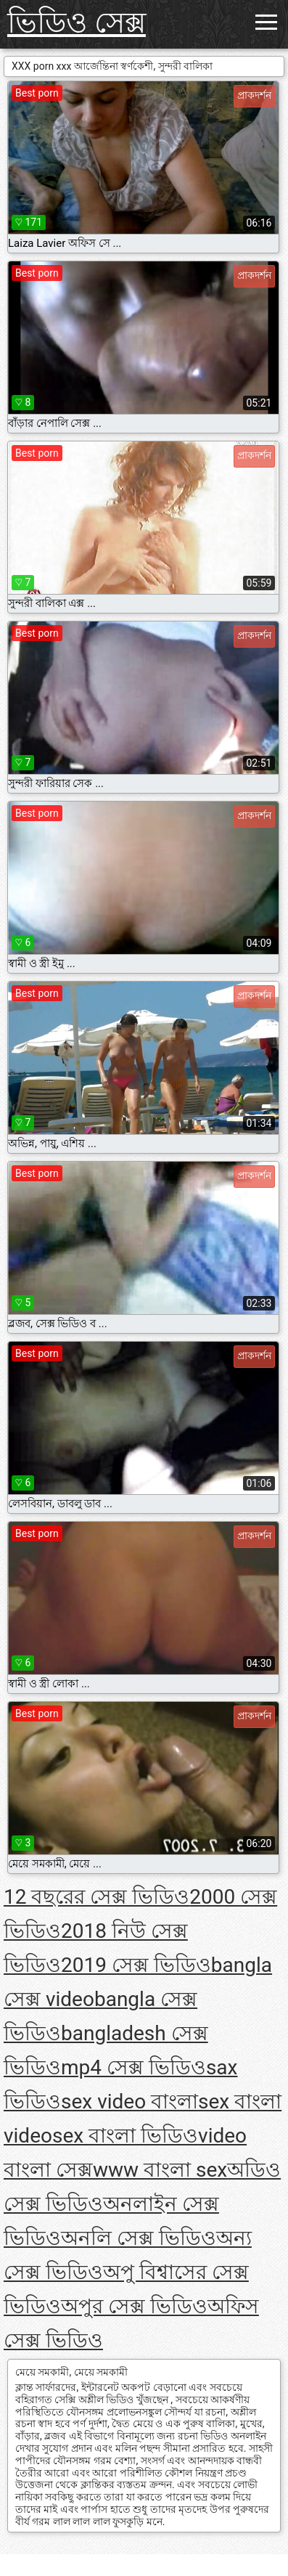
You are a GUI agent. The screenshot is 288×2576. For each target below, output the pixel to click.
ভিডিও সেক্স (76, 23)
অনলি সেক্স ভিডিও (138, 2238)
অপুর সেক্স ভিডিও (134, 2306)
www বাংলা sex (160, 2170)
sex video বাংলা (129, 2102)
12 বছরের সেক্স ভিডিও (96, 1897)
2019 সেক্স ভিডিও (136, 1965)
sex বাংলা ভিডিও (125, 2136)
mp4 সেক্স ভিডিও (133, 2067)
